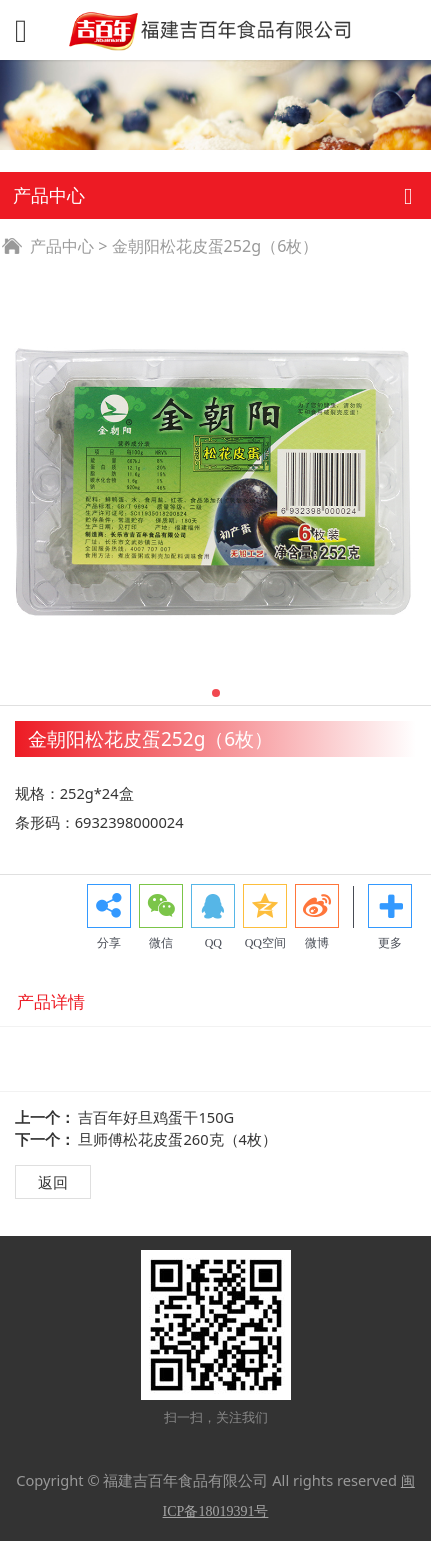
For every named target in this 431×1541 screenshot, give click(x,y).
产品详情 (51, 1001)
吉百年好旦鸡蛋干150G (156, 1117)
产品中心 (62, 246)
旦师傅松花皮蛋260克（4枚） (177, 1139)
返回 (53, 1182)
